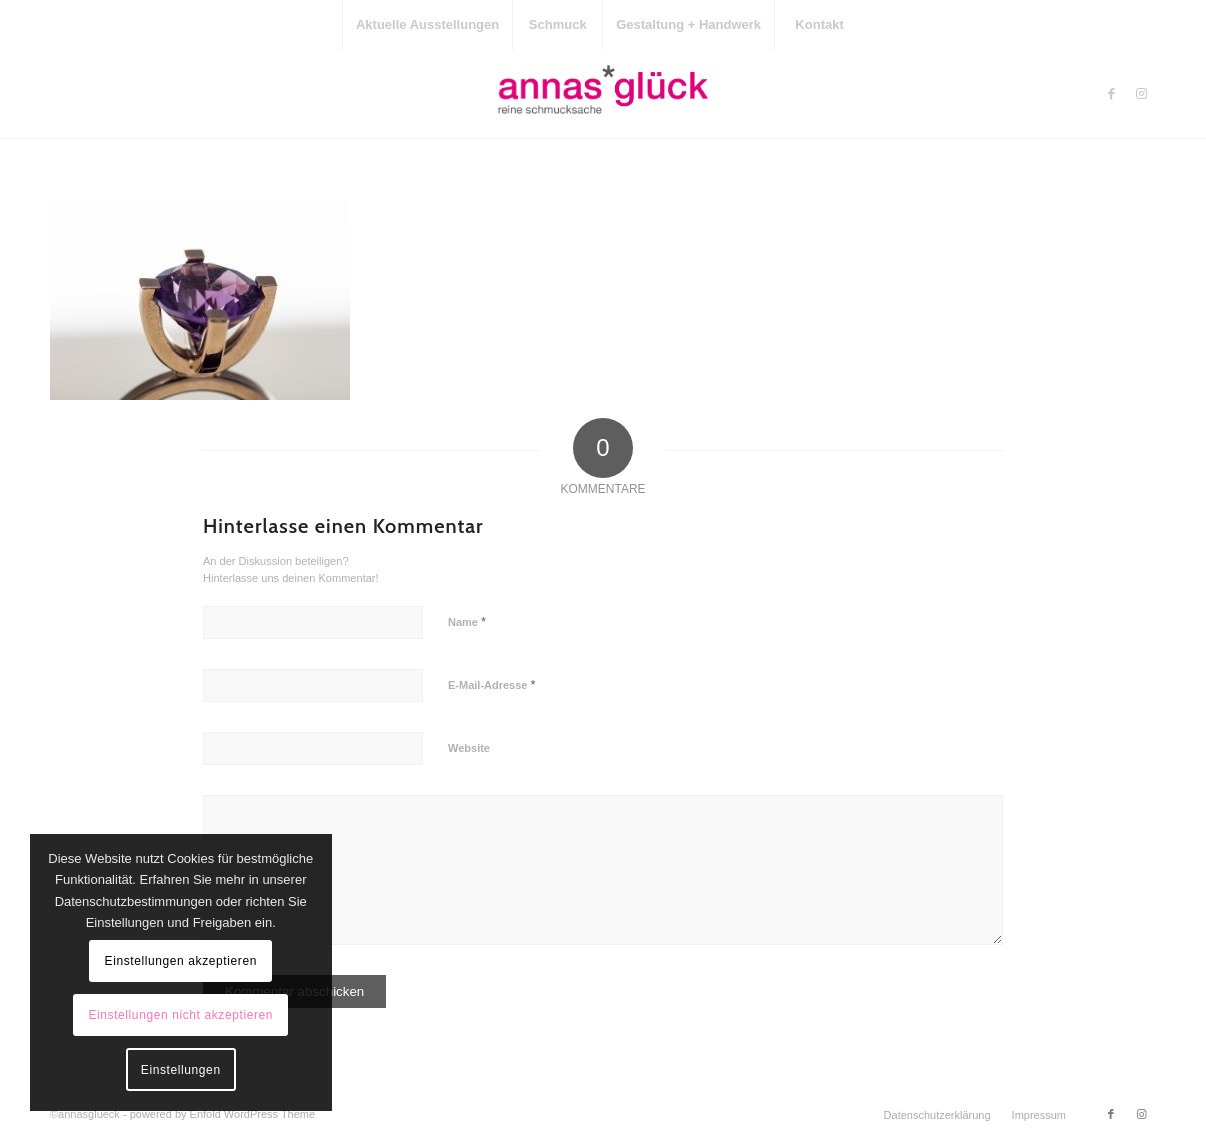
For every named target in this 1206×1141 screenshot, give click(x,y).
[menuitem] (427, 25)
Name (467, 621)
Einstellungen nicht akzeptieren (180, 1015)
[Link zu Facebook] (1111, 94)
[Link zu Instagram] (1141, 94)
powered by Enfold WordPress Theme (222, 1114)
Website (469, 748)
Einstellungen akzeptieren (181, 961)
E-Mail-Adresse (492, 684)
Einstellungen (181, 1070)
